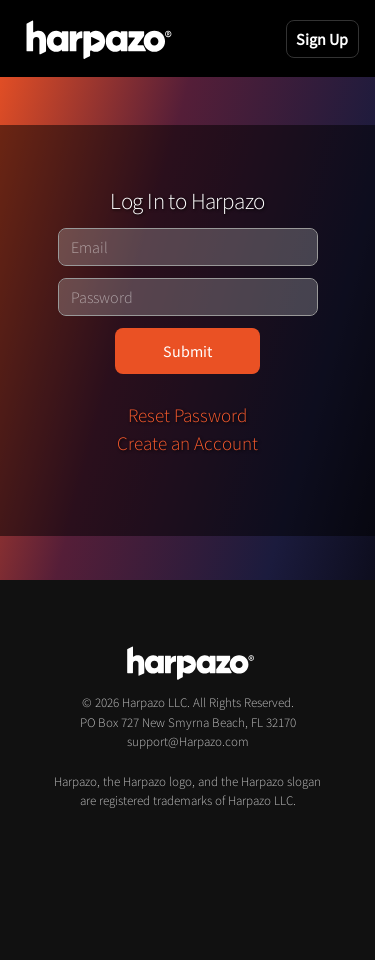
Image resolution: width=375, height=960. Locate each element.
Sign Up (322, 39)
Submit (187, 351)
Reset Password (187, 415)
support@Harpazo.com (188, 741)
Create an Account (187, 443)
